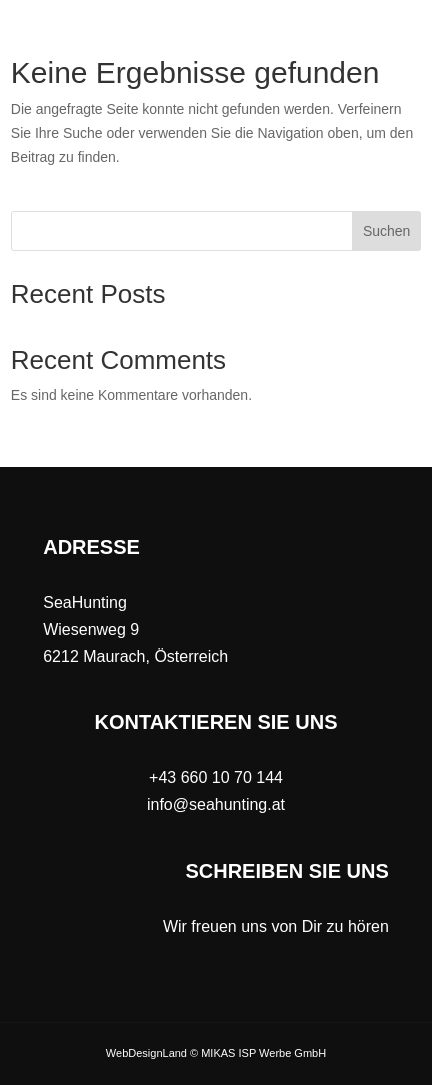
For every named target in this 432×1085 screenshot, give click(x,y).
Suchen (386, 231)
